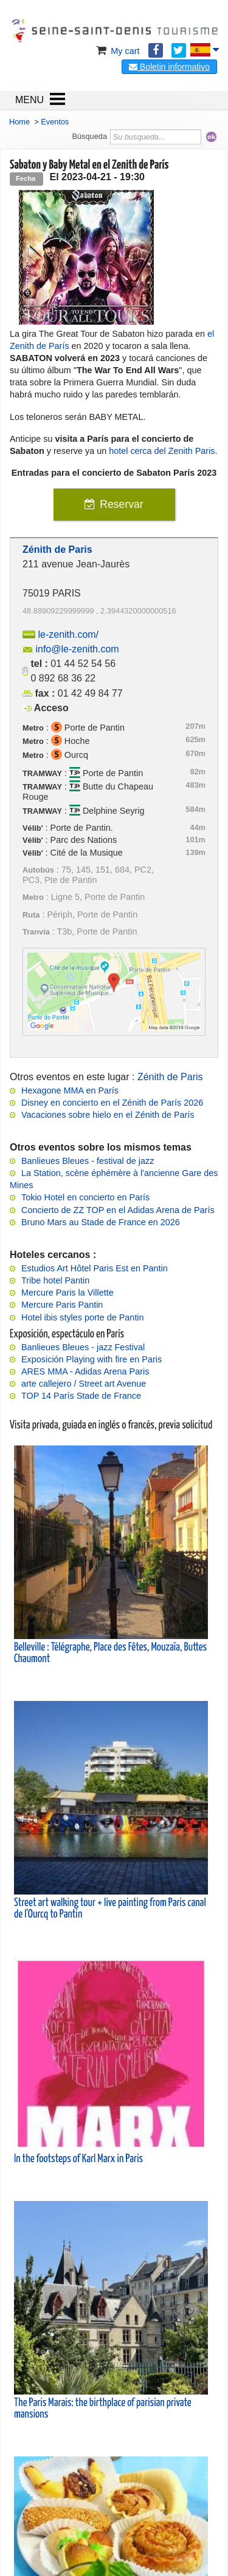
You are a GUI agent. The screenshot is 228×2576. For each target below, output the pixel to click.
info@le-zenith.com (77, 649)
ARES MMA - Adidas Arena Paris (85, 1371)
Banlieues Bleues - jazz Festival (83, 1347)
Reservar (121, 504)
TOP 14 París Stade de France (81, 1396)
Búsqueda (89, 136)
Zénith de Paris (170, 1077)
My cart (116, 51)
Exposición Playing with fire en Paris (91, 1359)
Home (19, 121)
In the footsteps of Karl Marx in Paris (78, 2159)
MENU (29, 100)
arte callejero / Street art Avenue (83, 1383)
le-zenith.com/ (68, 634)
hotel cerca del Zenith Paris (162, 451)
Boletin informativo (169, 67)
